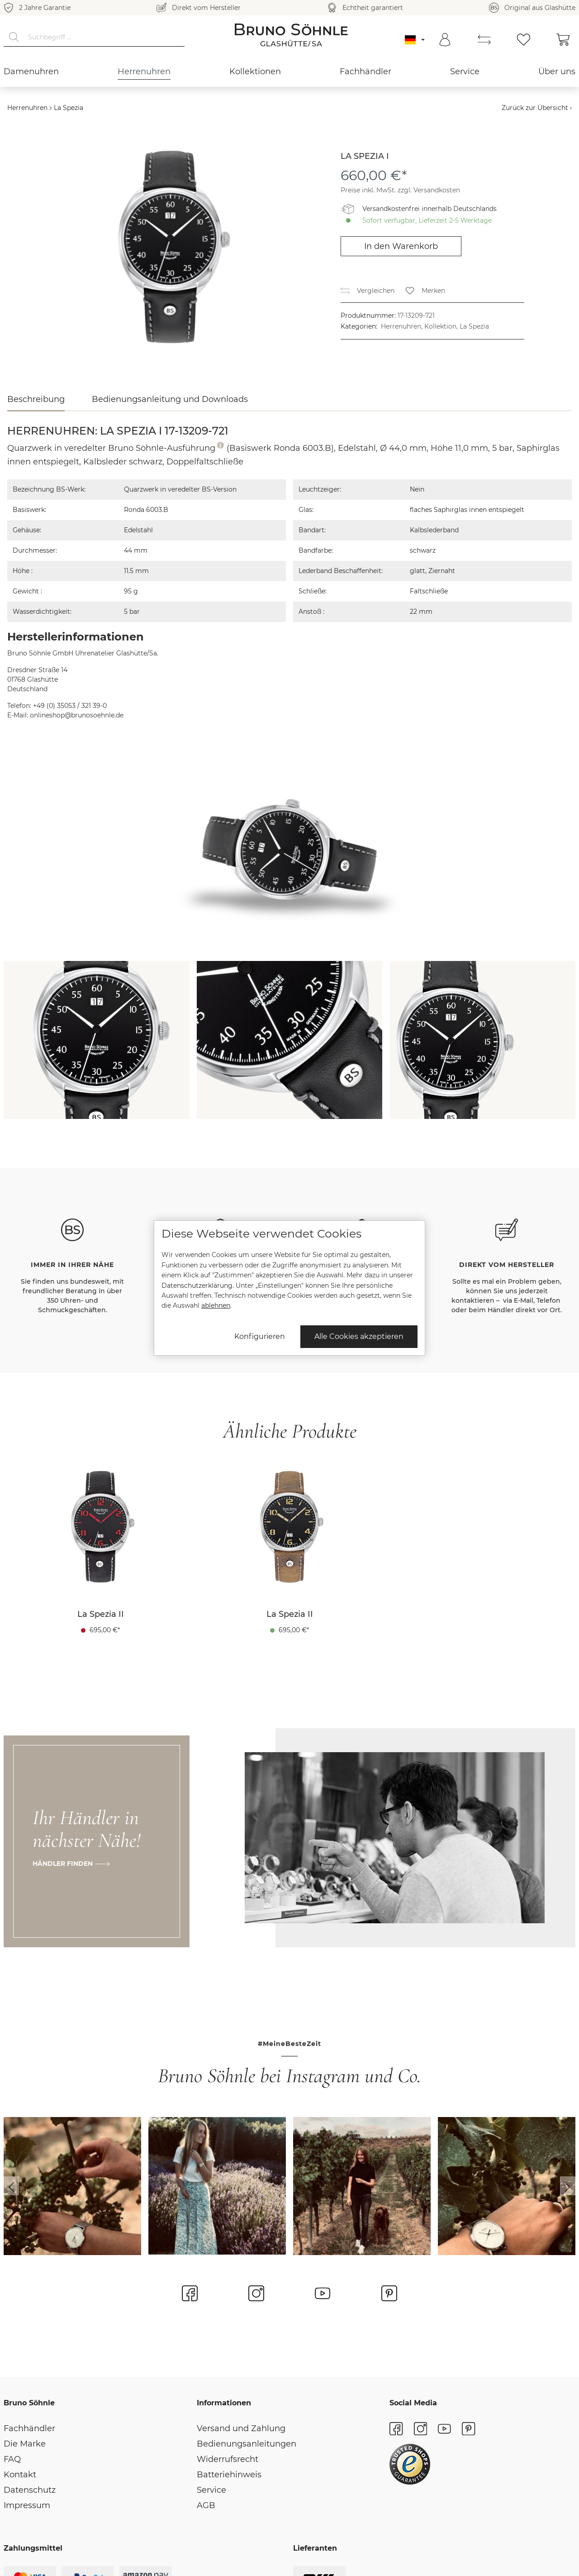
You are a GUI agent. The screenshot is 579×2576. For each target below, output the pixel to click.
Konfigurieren (259, 1336)
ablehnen (215, 1305)
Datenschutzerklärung (197, 1285)
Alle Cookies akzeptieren (358, 1336)
